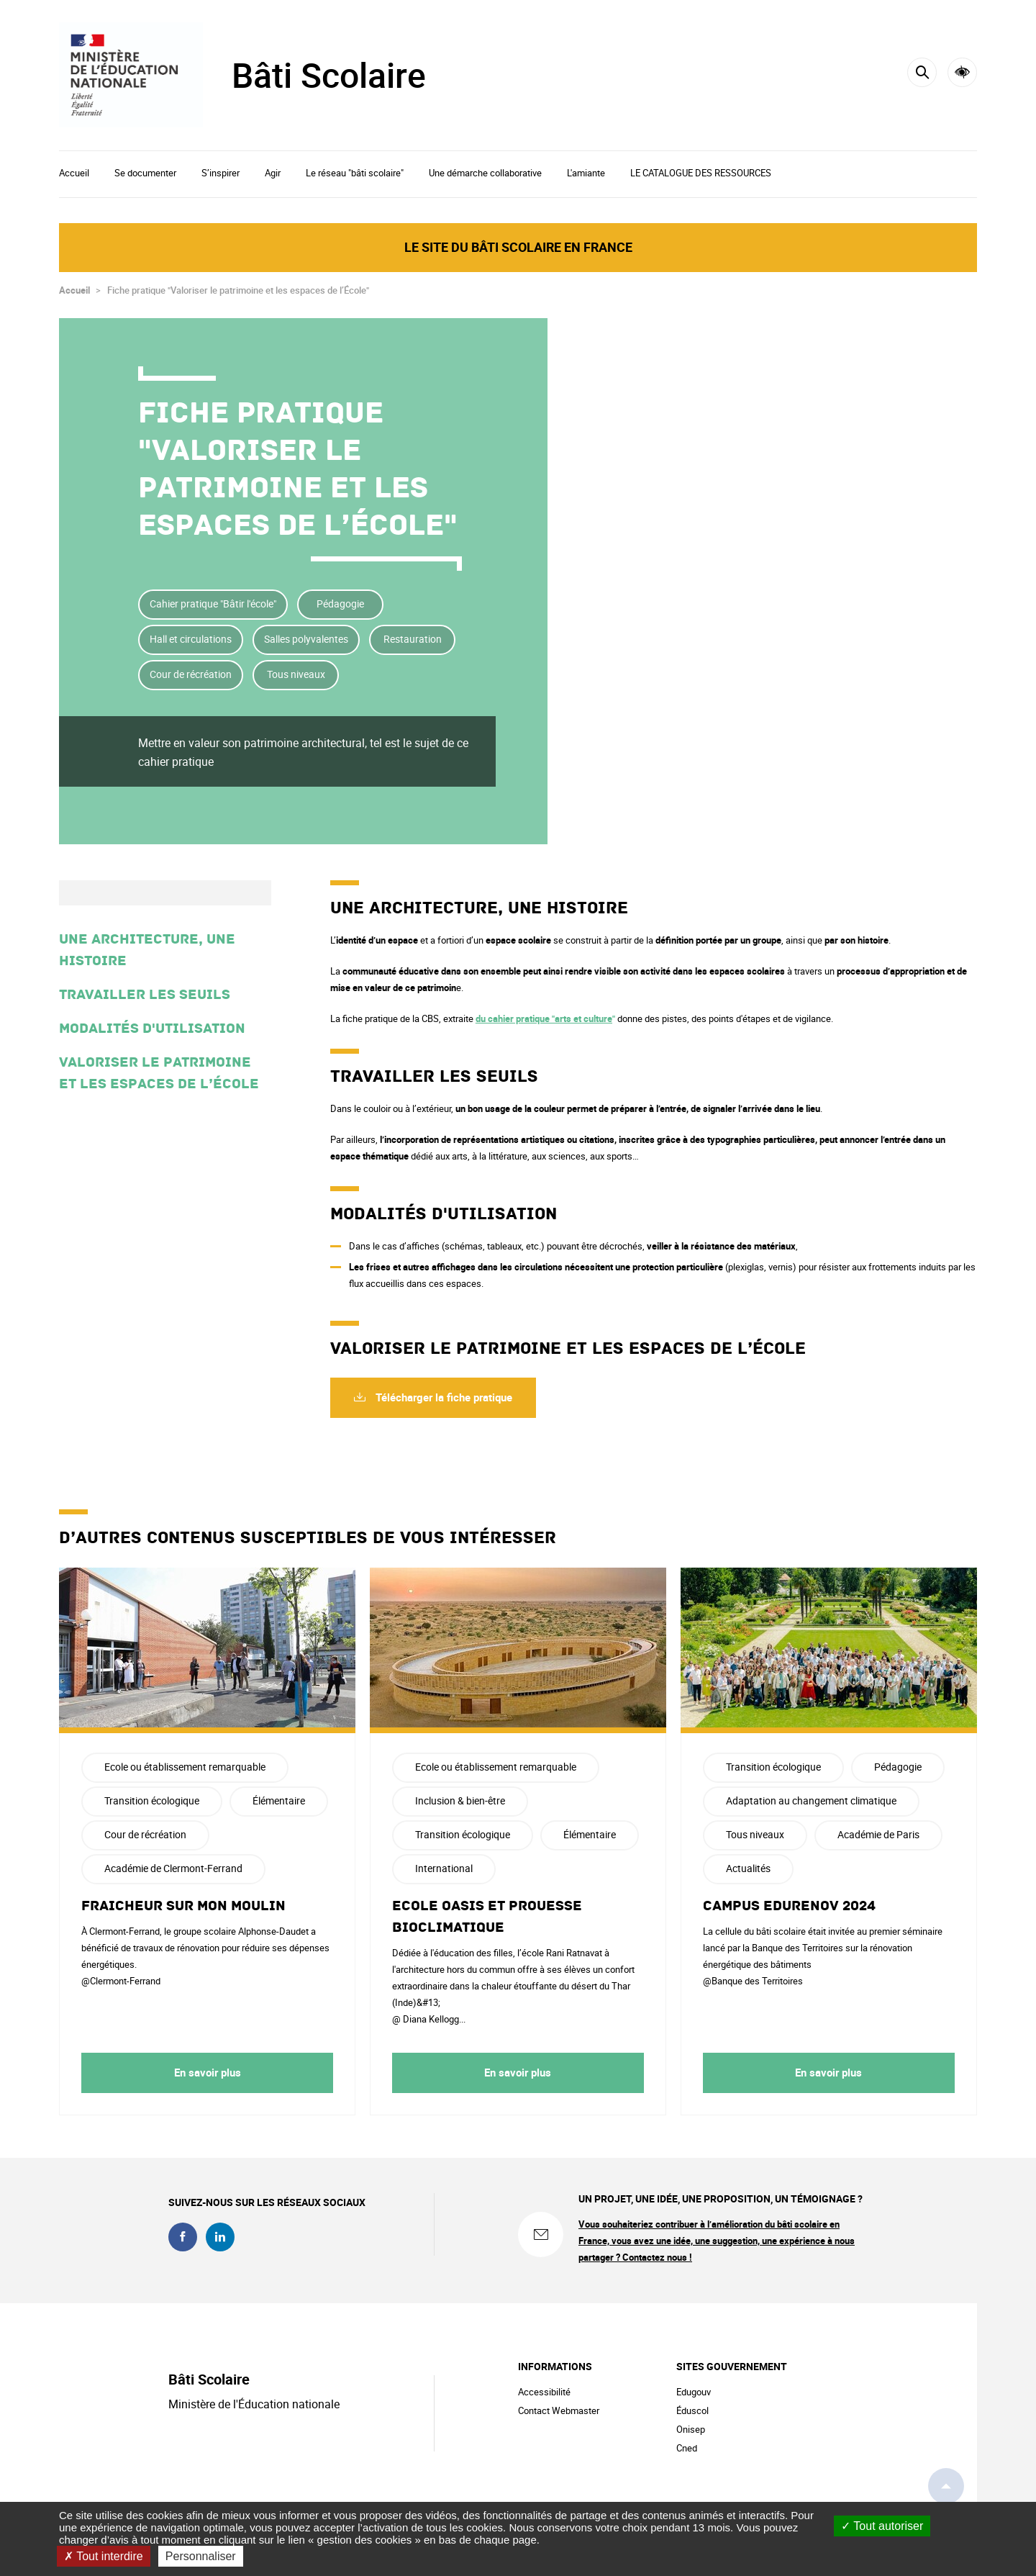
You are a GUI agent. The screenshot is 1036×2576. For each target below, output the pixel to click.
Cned (686, 2447)
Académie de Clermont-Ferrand (173, 1868)
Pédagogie (340, 603)
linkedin (220, 2237)
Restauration (412, 639)
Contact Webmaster (558, 2410)
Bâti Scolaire (329, 75)
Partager (874, 437)
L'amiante (586, 172)
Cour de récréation (191, 674)
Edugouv (693, 2391)
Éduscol (692, 2410)
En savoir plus (207, 2072)
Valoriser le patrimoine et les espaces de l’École (159, 1073)
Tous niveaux (296, 674)
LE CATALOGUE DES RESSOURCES (700, 172)
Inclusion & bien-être (460, 1800)
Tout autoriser (882, 2526)
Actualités (748, 1868)
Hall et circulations (191, 639)
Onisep (690, 2429)
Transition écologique (151, 1800)
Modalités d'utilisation (152, 1028)
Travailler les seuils (144, 994)
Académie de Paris (878, 1834)
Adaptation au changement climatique (811, 1800)
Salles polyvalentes (306, 639)
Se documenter (145, 172)
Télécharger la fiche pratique (442, 1397)
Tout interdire (103, 2556)
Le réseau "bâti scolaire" (355, 172)
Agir (273, 172)
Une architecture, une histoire (147, 950)
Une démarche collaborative (485, 172)
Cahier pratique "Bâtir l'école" (213, 603)
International (444, 1868)
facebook (182, 2237)
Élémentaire (279, 1800)
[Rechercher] (922, 72)
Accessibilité (962, 72)
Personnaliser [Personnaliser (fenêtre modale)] (200, 2556)
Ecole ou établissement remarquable (184, 1766)
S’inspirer (220, 172)
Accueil (74, 172)
